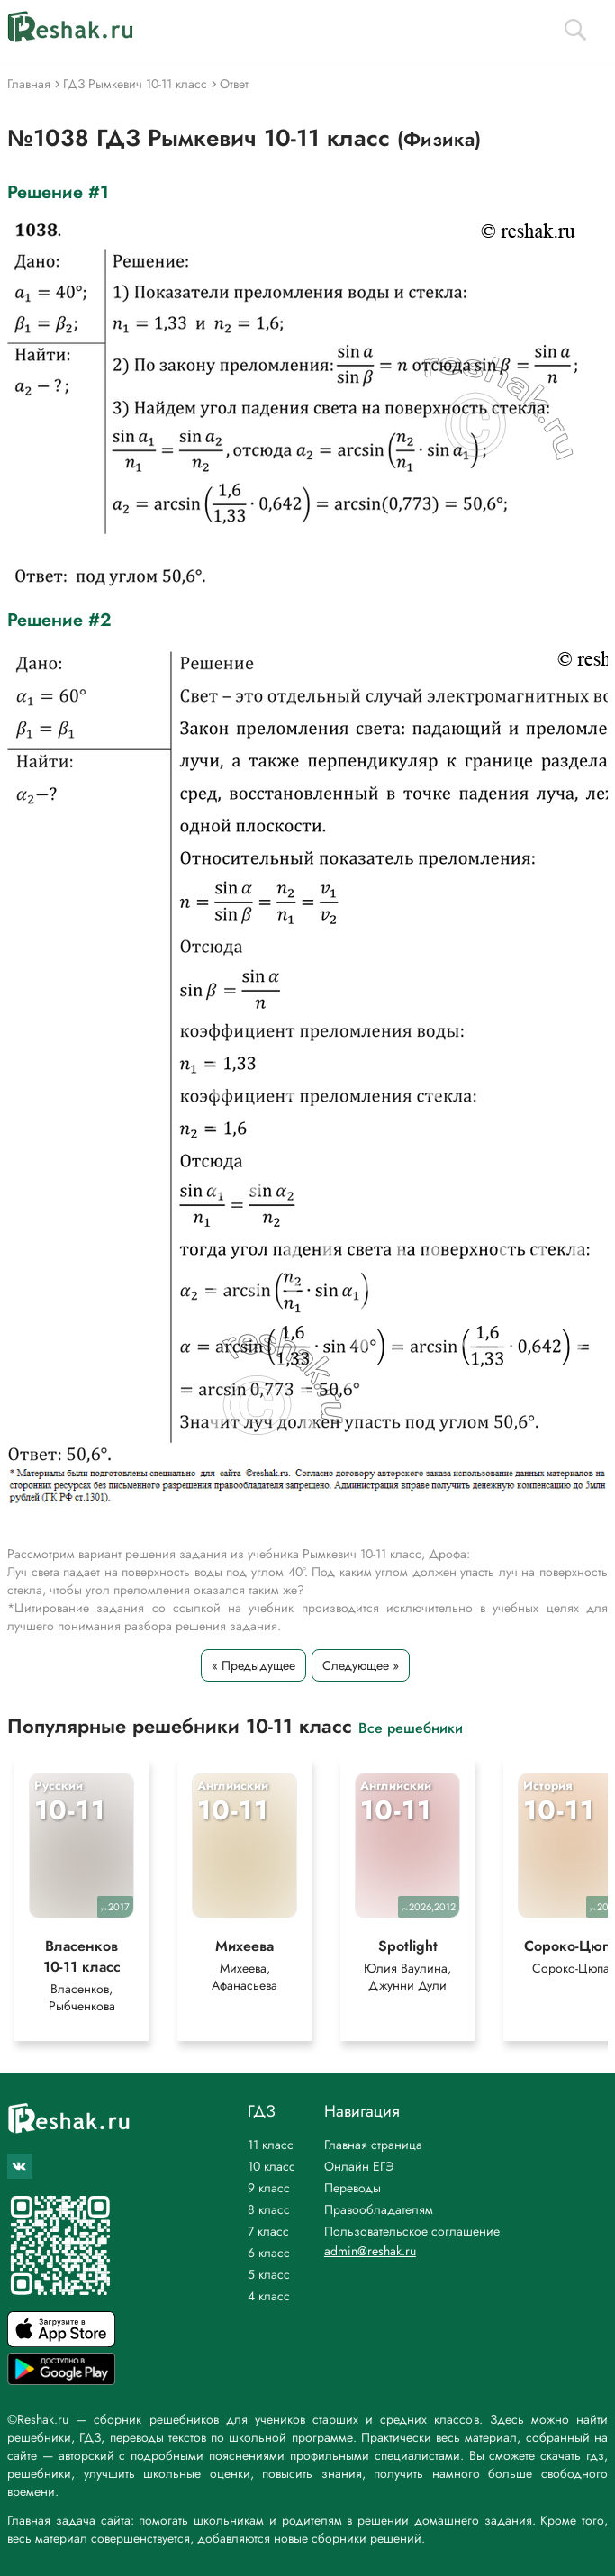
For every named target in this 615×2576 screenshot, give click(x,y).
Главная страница (373, 2145)
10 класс (271, 2166)
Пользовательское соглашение (412, 2231)
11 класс (271, 2145)
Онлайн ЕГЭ (359, 2166)
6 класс (269, 2253)
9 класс (269, 2188)
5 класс (269, 2274)
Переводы (352, 2188)
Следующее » (360, 1665)
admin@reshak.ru (370, 2251)
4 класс (269, 2296)
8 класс (269, 2209)
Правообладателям (378, 2209)
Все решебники (410, 1727)
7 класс (268, 2231)
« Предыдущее (253, 1665)
